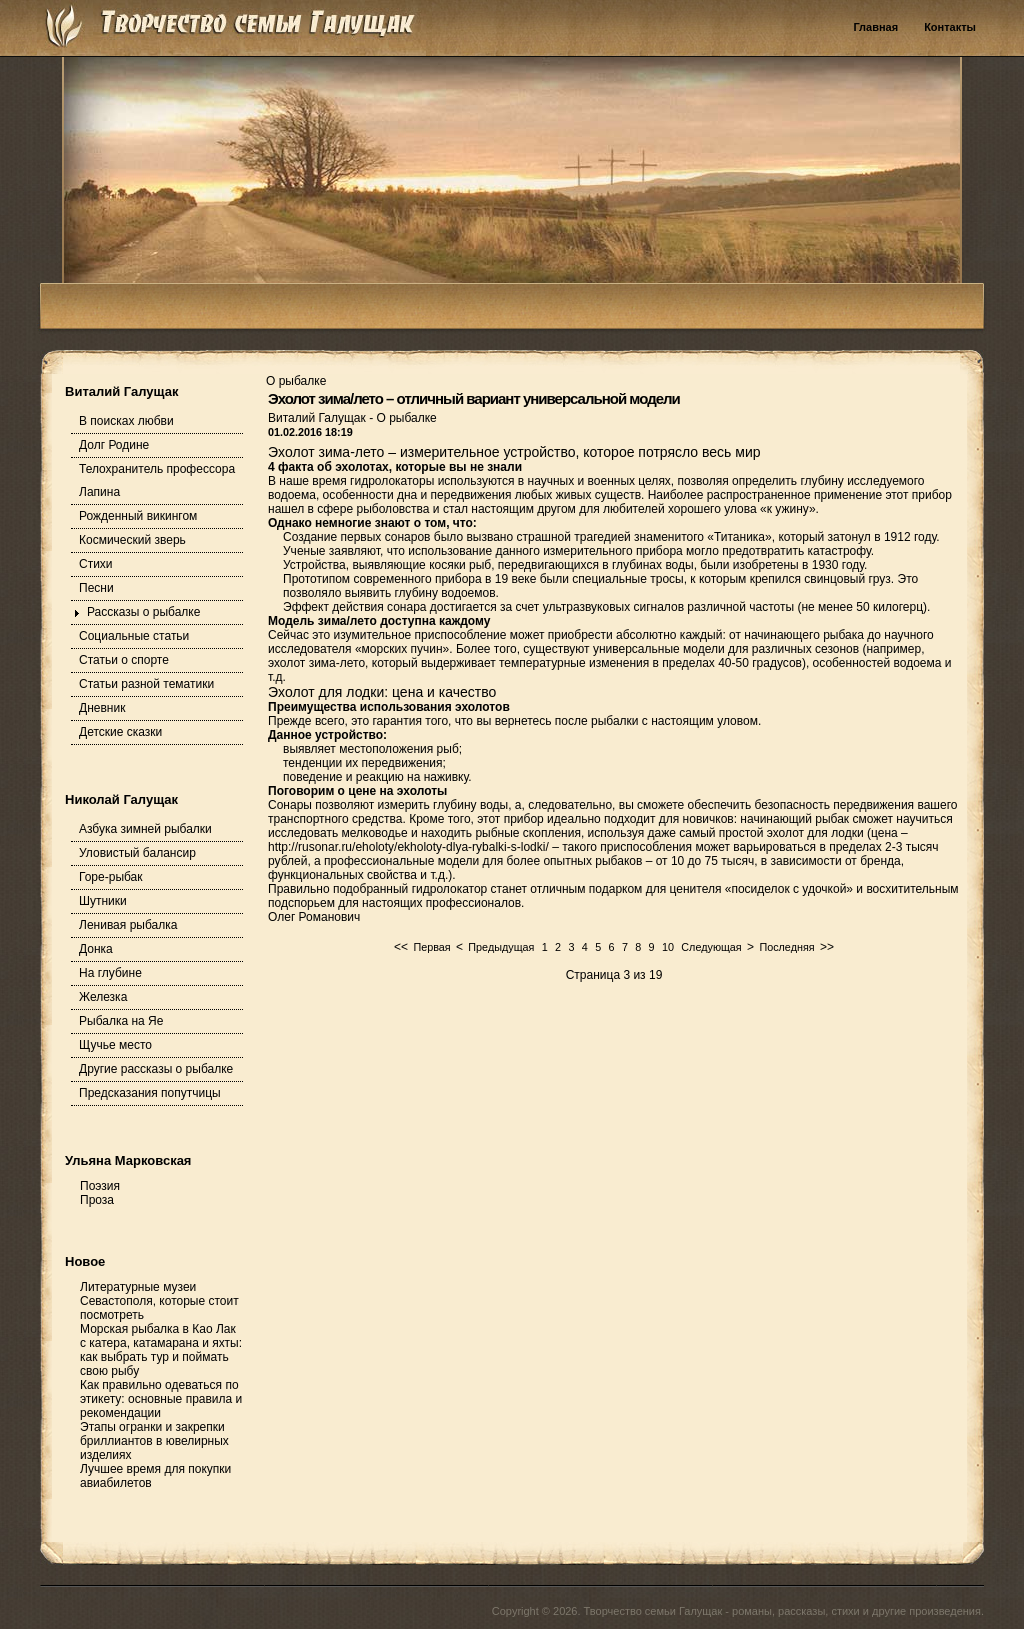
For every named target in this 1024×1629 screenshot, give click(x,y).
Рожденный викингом (138, 516)
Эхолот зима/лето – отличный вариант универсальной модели (474, 398)
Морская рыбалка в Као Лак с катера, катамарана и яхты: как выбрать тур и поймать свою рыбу (161, 1350)
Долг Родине (114, 445)
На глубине (110, 973)
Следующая (711, 947)
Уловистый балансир (137, 853)
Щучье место (115, 1045)
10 (668, 947)
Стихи (96, 564)
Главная (875, 27)
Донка (96, 949)
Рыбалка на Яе (121, 1021)
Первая (431, 947)
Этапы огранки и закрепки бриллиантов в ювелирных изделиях (154, 1441)
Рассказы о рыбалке (143, 612)
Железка (103, 997)
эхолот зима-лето (316, 663)
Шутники (103, 901)
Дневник (102, 708)
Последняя (786, 947)
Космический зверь (132, 540)
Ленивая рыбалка (128, 925)
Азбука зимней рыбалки (145, 829)
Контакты (950, 27)
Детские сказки (120, 732)
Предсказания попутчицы (150, 1093)
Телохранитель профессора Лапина (157, 480)
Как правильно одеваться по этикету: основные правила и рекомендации (161, 1399)
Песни (96, 588)
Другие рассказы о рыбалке (156, 1069)
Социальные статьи (134, 636)
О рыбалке (406, 418)
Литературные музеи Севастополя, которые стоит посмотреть (159, 1301)
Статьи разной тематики (146, 684)
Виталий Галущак (318, 418)
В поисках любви (126, 421)
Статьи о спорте (124, 660)
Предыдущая (501, 947)
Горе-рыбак (111, 877)
